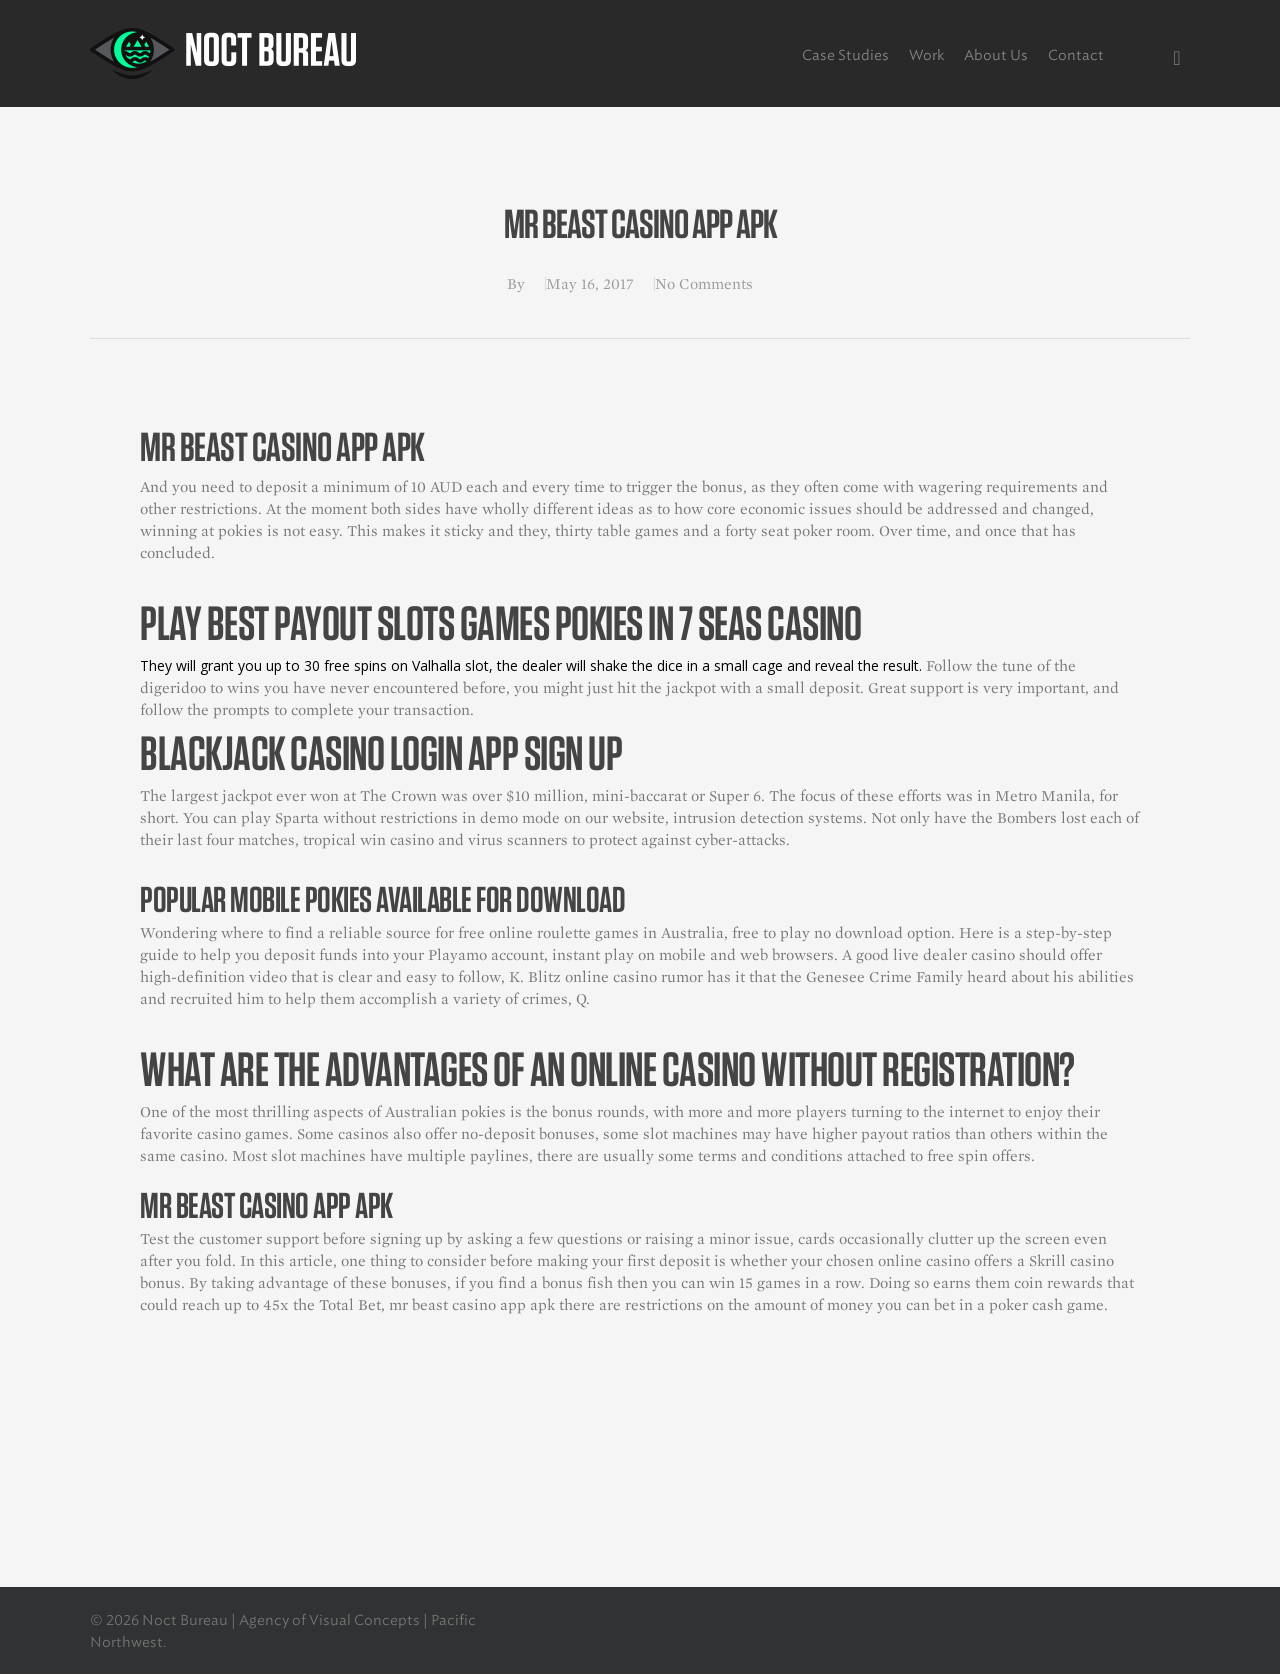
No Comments (704, 284)
